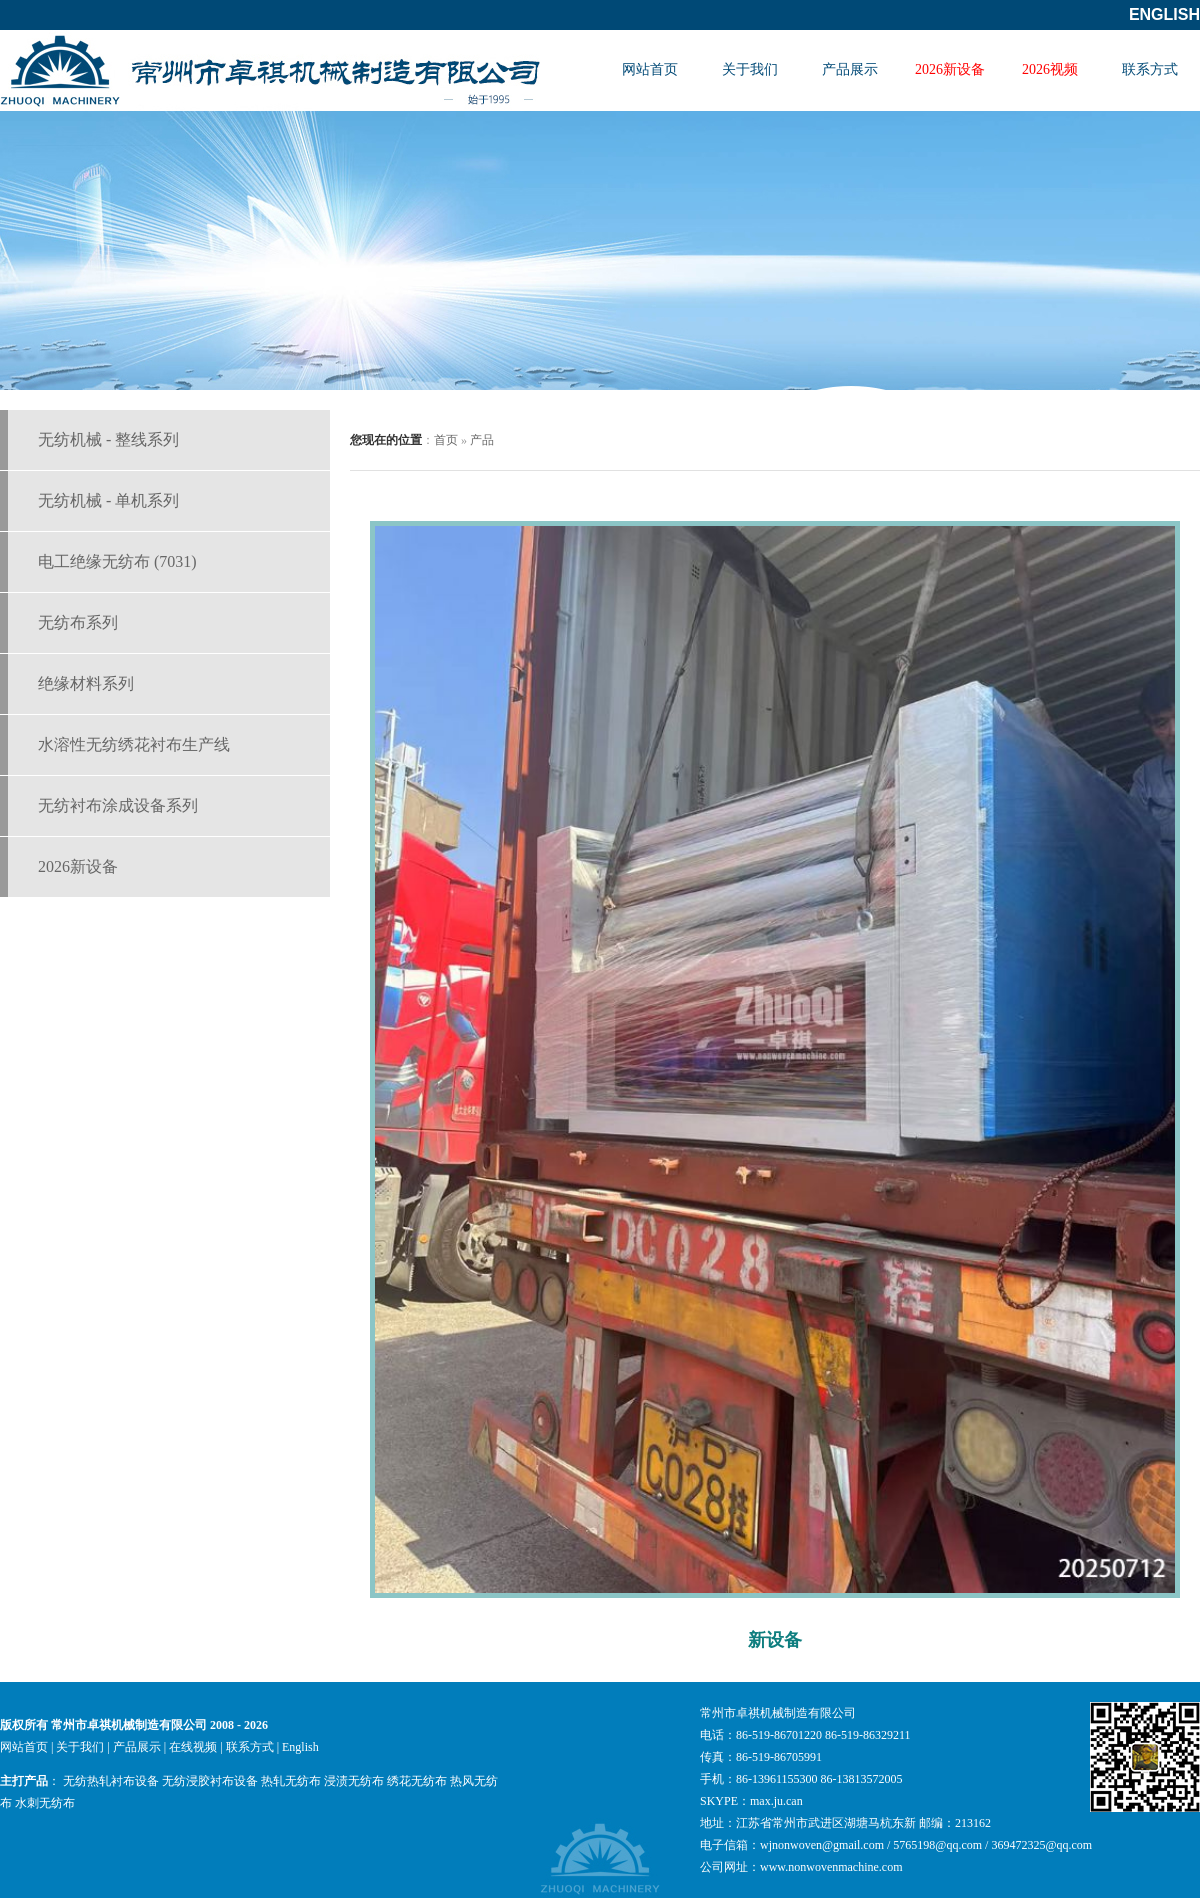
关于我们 (750, 69)
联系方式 (1150, 69)
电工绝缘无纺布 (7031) (117, 561)
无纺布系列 (78, 622)
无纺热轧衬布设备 (111, 1781)
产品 (482, 440)
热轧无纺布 (291, 1781)
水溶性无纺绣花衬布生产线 (134, 744)
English (1164, 14)
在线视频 (193, 1747)
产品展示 (850, 69)
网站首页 (650, 69)
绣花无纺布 (417, 1781)
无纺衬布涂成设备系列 (118, 805)
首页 (446, 440)
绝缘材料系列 (86, 683)
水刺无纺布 (45, 1803)
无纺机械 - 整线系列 (108, 439)
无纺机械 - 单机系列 (108, 500)
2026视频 (1050, 69)
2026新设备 (950, 69)
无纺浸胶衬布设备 (210, 1781)
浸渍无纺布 (354, 1781)
